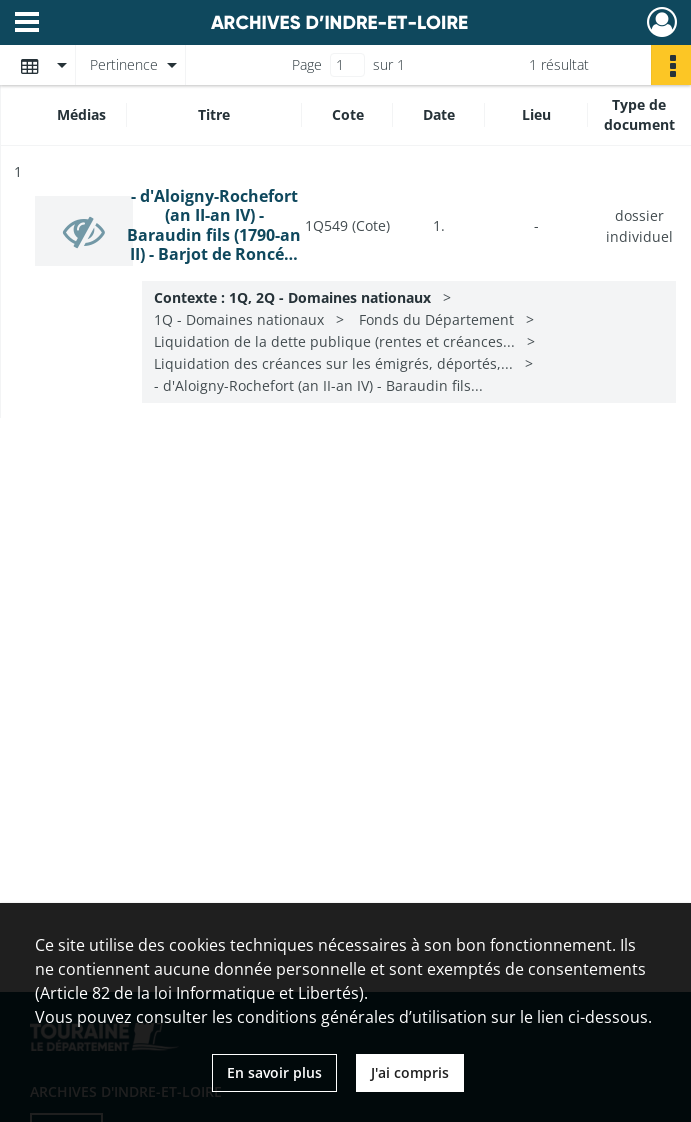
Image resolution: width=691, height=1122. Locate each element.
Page (307, 64)
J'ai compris (410, 1072)
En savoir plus (274, 1072)
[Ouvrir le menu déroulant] (27, 24)
